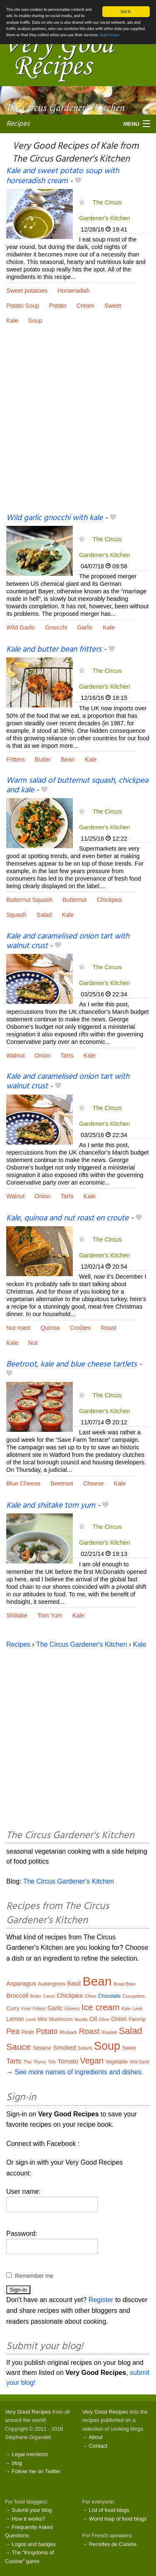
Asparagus (21, 1983)
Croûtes (80, 1327)
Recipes (18, 123)
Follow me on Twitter (36, 2471)
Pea (13, 2031)
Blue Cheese (23, 1483)
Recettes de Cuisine (113, 2544)
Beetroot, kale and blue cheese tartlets (71, 1364)
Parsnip (137, 2019)
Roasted (109, 2032)
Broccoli (17, 1995)
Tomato (68, 2061)
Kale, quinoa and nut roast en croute (67, 1218)
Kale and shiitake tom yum (50, 1505)
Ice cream (101, 2007)
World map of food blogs (117, 2519)
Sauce (18, 2046)
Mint (42, 2019)
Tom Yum (49, 1615)
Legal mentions (30, 2454)
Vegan (92, 2060)
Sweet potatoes (26, 290)
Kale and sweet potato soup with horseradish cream (62, 176)
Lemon (15, 2019)
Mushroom (61, 2019)
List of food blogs (109, 2510)
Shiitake (16, 1615)
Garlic (85, 627)
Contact (98, 2446)
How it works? (28, 2519)
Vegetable (116, 2062)
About (95, 2437)
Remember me (34, 2275)
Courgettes (133, 1996)
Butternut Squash (29, 899)
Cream (85, 305)
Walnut (15, 1055)
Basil (74, 1983)
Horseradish (73, 290)
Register (101, 2299)
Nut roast (18, 1327)
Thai (27, 2062)
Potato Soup (22, 305)
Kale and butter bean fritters (54, 649)
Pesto (27, 2032)
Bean (68, 759)
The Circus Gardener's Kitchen (81, 1644)
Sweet (112, 305)
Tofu (52, 2062)
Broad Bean (125, 1984)
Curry (13, 2008)
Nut (32, 1342)
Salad (44, 914)
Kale (12, 320)
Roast (108, 1327)
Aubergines (51, 1984)
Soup (35, 320)
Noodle (81, 2019)
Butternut (74, 899)
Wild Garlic (20, 627)
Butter (43, 759)
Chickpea (109, 899)
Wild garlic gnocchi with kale (54, 518)
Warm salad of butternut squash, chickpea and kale (77, 785)
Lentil (31, 2019)
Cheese (93, 1483)
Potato (58, 305)
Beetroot (61, 1483)
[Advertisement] (78, 425)
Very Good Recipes (28, 2412)
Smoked (64, 2047)
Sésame (42, 2048)
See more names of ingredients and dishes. (79, 2072)
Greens (71, 2008)
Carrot (49, 1996)
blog (17, 2463)
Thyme (39, 2062)
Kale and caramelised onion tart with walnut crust (67, 941)
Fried (26, 2008)
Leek (138, 2008)
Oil (93, 2018)
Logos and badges (33, 2544)
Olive (104, 2019)
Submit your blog (32, 2510)
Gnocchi (56, 627)
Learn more (109, 34)
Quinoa (49, 1327)
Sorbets (85, 2048)
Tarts (67, 1055)
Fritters (15, 759)
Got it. (126, 11)
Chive (90, 1996)
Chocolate (109, 1996)
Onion (42, 1055)
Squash (16, 914)
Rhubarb (68, 2032)
